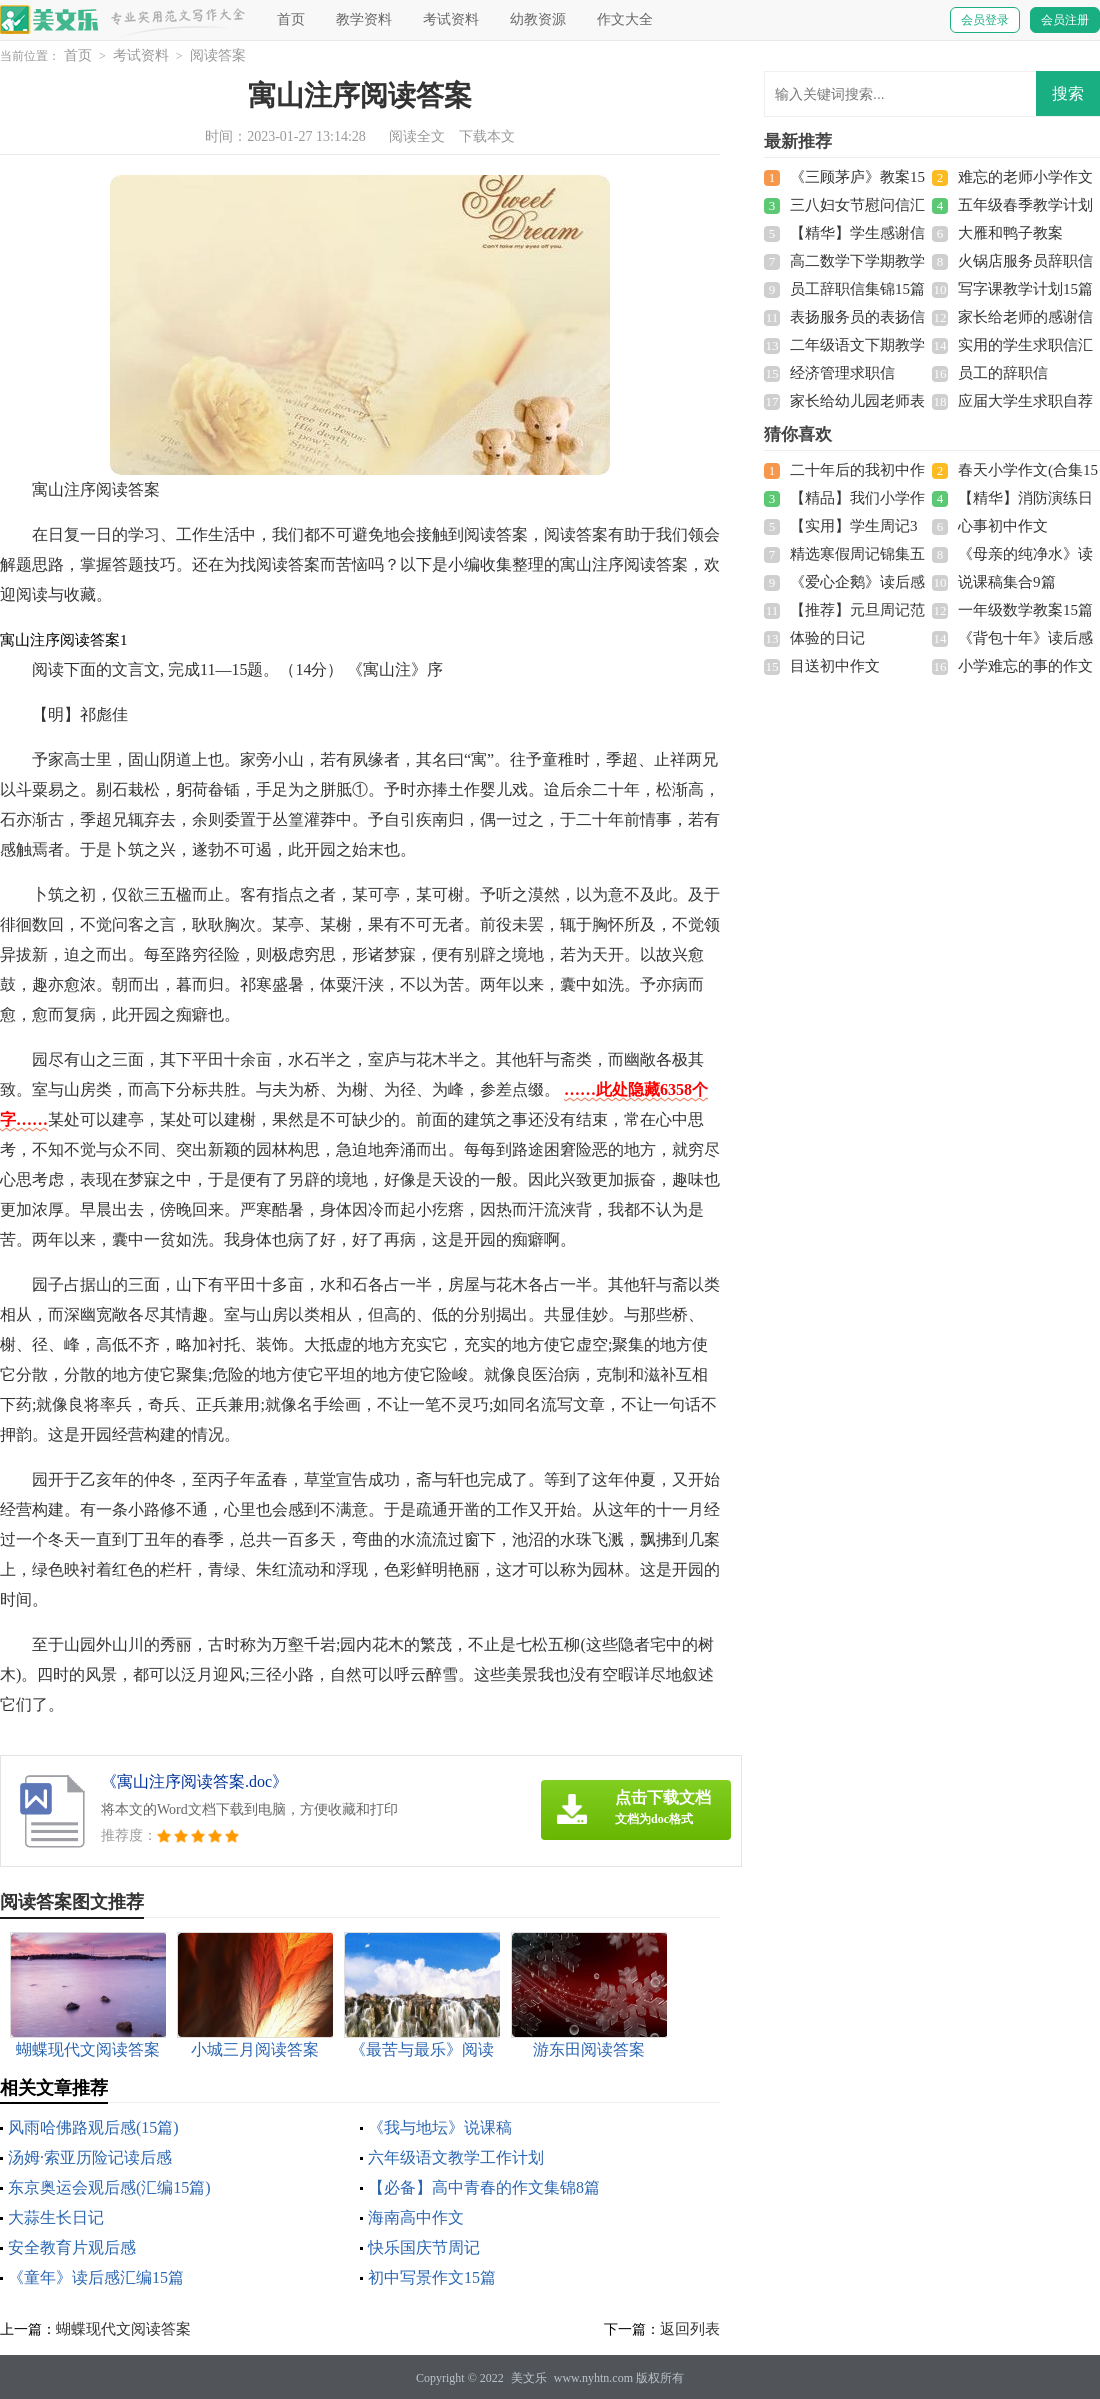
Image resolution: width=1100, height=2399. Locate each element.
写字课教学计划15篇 (1025, 289)
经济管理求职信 (842, 373)
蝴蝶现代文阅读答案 (123, 2329)
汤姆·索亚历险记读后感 (90, 2157)
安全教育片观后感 (72, 2247)
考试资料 (451, 19)
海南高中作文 (416, 2217)
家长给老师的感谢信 (1025, 317)
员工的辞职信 (1003, 373)
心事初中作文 (1003, 526)
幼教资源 (538, 19)
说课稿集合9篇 (1007, 582)
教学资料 (364, 19)
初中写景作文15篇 (432, 2277)
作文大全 (625, 19)
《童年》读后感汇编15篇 (96, 2277)
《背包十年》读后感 (1025, 638)
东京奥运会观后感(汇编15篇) (109, 2187)
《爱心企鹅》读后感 (857, 582)
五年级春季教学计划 (1025, 205)
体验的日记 (827, 638)
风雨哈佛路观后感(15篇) (93, 2127)
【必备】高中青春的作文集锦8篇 (484, 2187)
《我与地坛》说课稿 (440, 2127)
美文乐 (529, 2378)
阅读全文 (417, 136)
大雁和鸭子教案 (1010, 233)
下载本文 (487, 136)
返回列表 (690, 2329)
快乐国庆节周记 (424, 2247)
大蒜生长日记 (56, 2217)
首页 (291, 19)
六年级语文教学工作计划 (456, 2157)
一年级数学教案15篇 (1025, 610)
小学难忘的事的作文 (1025, 666)
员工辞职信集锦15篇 (857, 289)
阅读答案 (218, 55)
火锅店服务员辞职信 (1025, 261)
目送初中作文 (835, 666)
